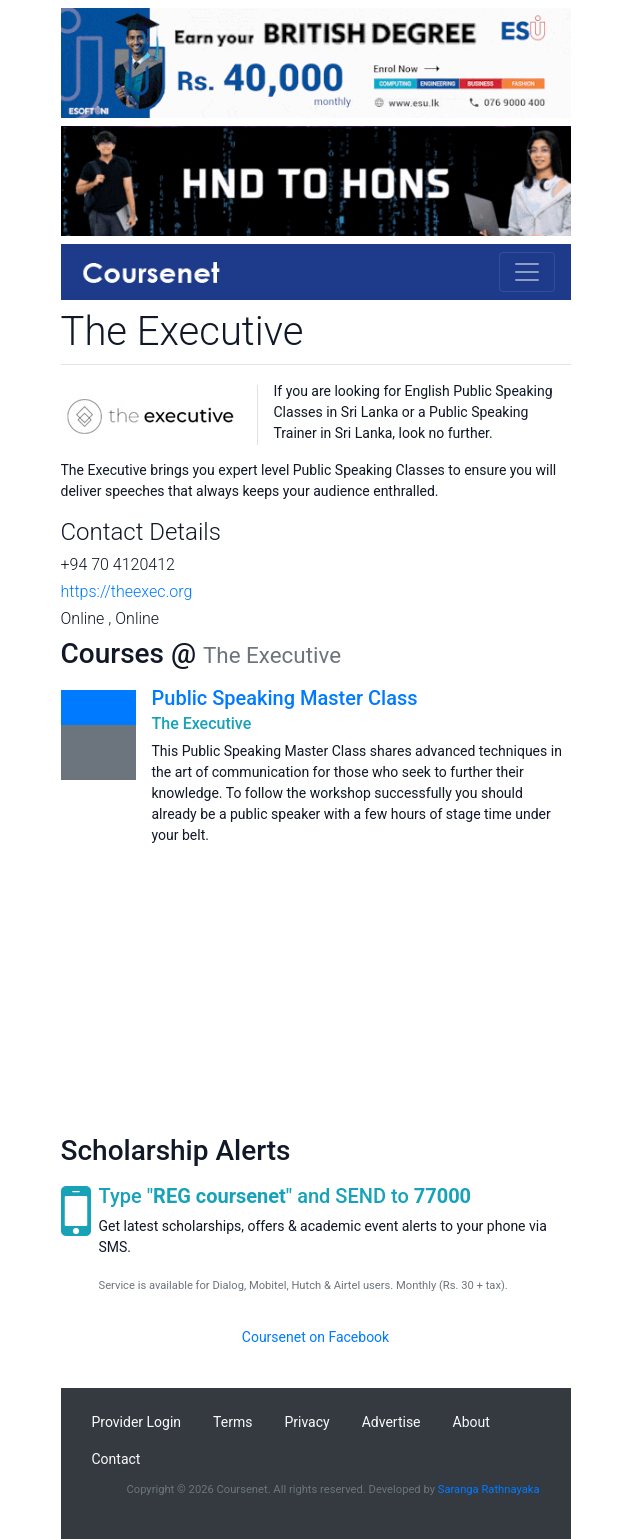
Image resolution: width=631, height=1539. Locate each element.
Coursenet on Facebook (315, 1337)
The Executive (202, 723)
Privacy (306, 1422)
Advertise (391, 1422)
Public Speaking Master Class (285, 698)
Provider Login (137, 1422)
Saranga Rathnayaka (489, 1489)
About (471, 1422)
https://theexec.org (127, 591)
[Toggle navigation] (527, 272)
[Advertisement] (316, 987)
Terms (232, 1422)
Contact (116, 1459)
